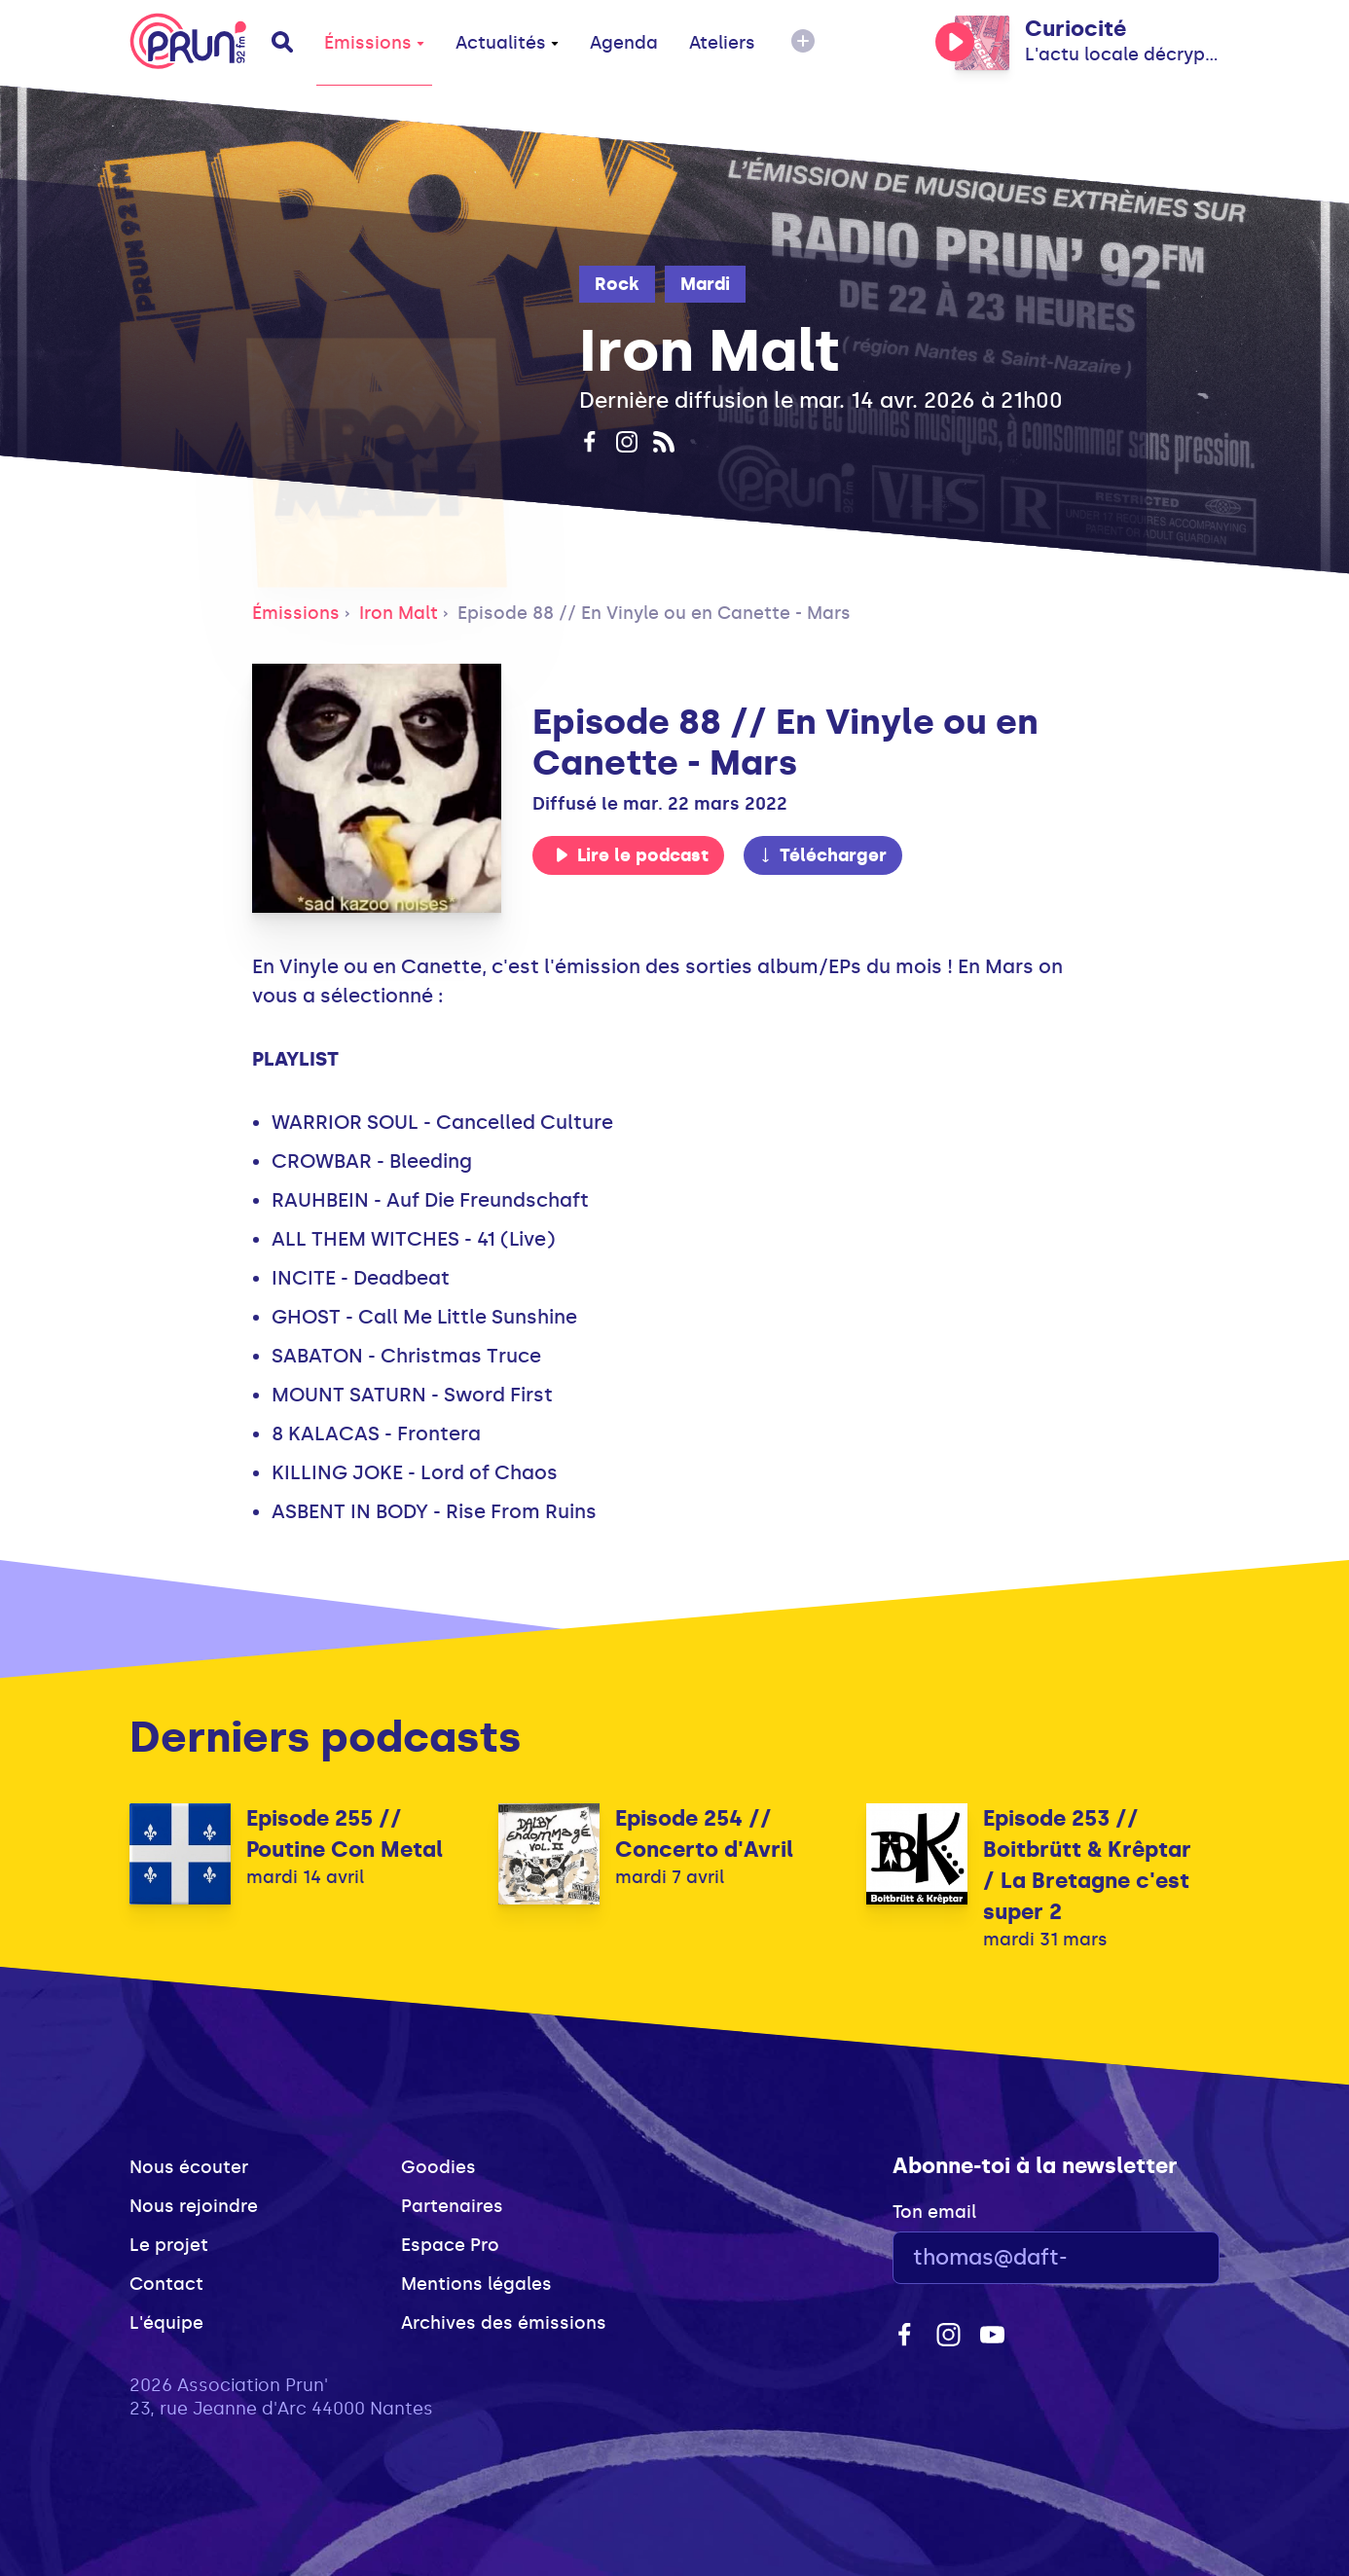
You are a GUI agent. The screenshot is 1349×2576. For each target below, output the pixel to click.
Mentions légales (476, 2284)
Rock (617, 284)
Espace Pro (450, 2245)
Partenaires (452, 2206)
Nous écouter (188, 2167)
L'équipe (166, 2323)
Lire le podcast (632, 855)
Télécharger (822, 855)
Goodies (438, 2167)
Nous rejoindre (193, 2206)
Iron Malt (398, 613)
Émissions (374, 43)
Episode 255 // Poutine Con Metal (344, 1834)
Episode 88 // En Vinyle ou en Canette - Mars (654, 613)
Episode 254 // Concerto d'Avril (704, 1834)
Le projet (168, 2245)
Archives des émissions (503, 2323)
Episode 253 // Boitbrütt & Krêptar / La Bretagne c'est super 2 (1087, 1865)
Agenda (624, 43)
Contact (166, 2284)
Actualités (507, 43)
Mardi (705, 284)
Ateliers (722, 43)
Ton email (934, 2212)
